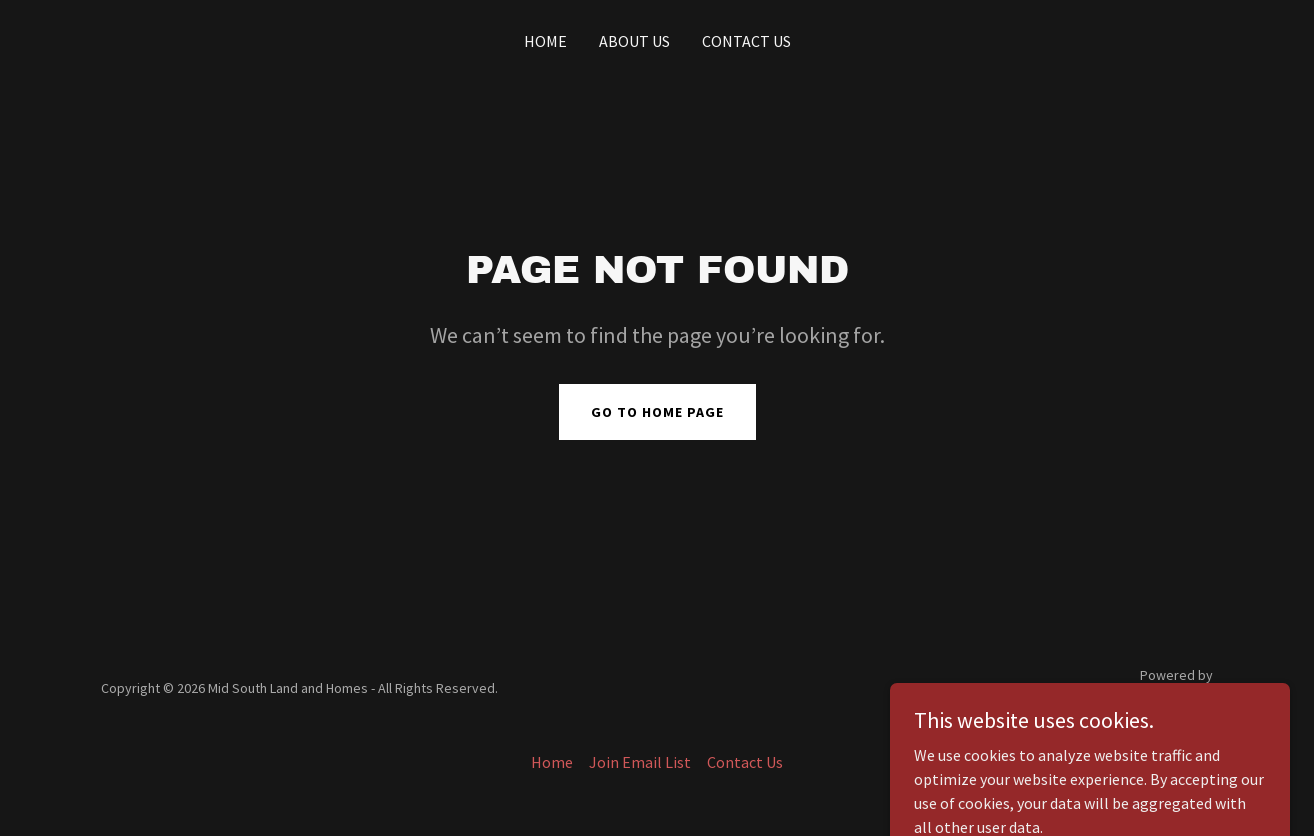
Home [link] (545, 41)
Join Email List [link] (640, 762)
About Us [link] (634, 41)
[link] (1147, 700)
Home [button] (552, 762)
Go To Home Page (657, 412)
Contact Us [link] (746, 41)
